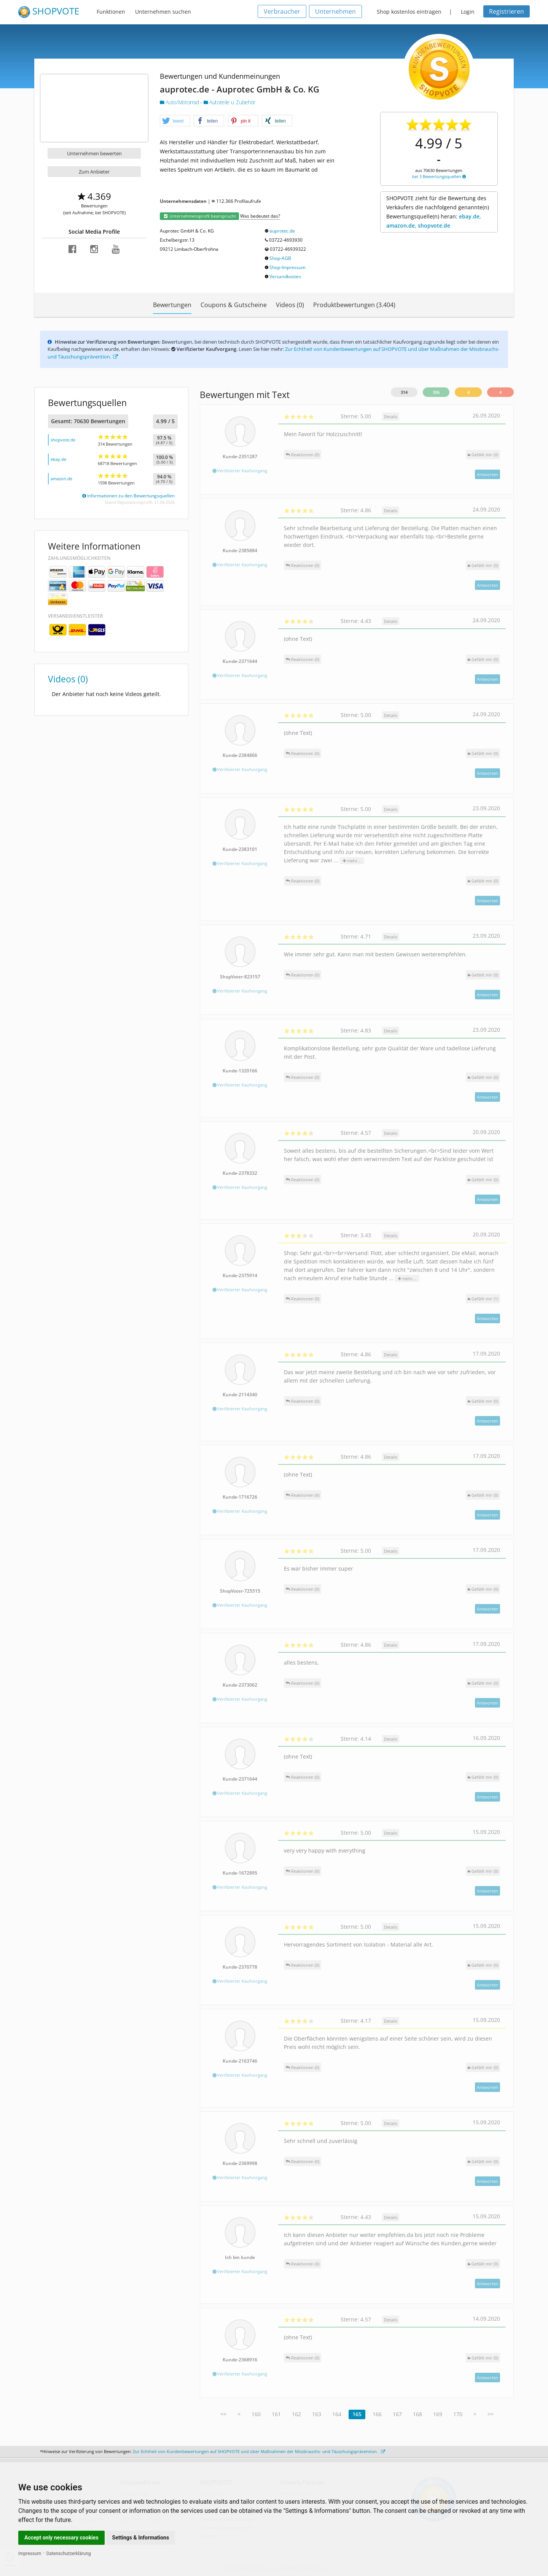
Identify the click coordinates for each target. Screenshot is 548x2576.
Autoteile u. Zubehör (229, 102)
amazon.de (61, 478)
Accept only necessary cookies (61, 2538)
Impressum (29, 2553)
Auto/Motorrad (180, 102)
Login (468, 11)
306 (436, 392)
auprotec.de (282, 231)
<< (223, 2414)
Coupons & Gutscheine (234, 305)
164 (336, 2414)
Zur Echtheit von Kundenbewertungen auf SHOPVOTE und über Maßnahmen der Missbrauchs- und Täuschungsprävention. (259, 2451)
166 (377, 2414)
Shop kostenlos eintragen (409, 11)
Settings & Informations (140, 2538)
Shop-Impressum (287, 267)
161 (276, 2414)
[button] (175, 121)
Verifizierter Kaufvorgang (240, 470)
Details (390, 416)
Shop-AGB (280, 258)
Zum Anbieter (94, 171)
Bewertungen (172, 305)
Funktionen (111, 11)
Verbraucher (282, 11)
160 (256, 2414)
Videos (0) (290, 305)
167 (397, 2414)
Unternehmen (335, 11)
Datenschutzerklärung (68, 2553)
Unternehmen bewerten (94, 153)
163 (316, 2414)
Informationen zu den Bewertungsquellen (128, 495)
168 (417, 2414)
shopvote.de (63, 440)
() (483, 454)
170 (457, 2414)
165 (357, 2414)
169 (437, 2414)
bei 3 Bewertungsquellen (439, 176)
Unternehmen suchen (163, 11)
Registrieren (506, 11)
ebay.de (58, 459)
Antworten (487, 474)
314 (404, 392)
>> (490, 2414)
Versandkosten (285, 276)
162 (296, 2414)
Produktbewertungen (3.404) (354, 305)
